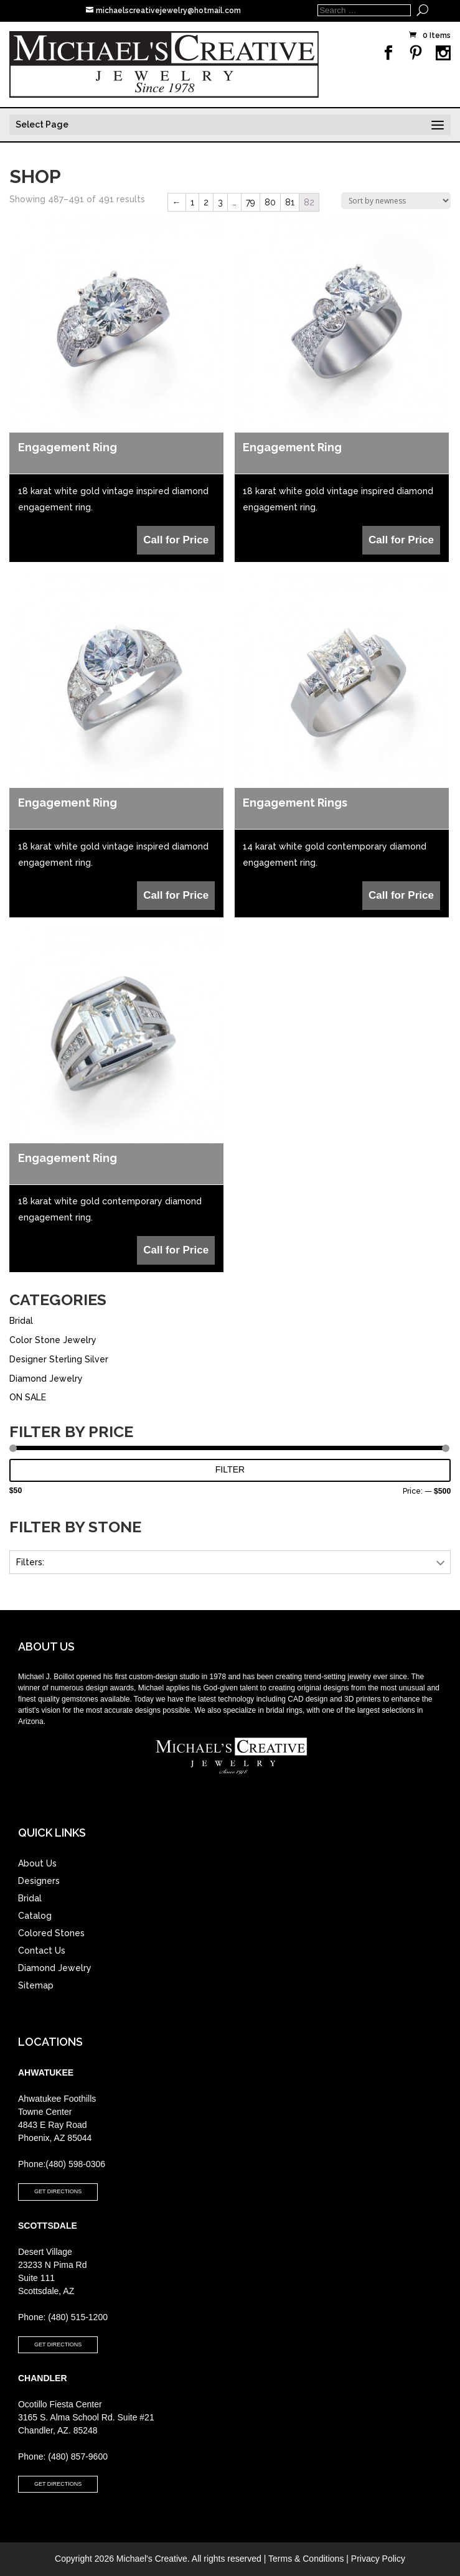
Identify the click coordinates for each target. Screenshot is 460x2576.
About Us (37, 1863)
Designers (39, 1881)
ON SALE (27, 1397)
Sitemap (36, 1985)
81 (289, 202)
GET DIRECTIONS (58, 2191)
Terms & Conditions (306, 2559)
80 (270, 202)
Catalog (35, 1916)
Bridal (21, 1321)
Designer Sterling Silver (58, 1359)
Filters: (30, 1562)
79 (250, 202)
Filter (230, 1469)
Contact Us (41, 1950)
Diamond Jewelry (46, 1379)
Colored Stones (51, 1933)
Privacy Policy (378, 2559)
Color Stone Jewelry (52, 1340)
